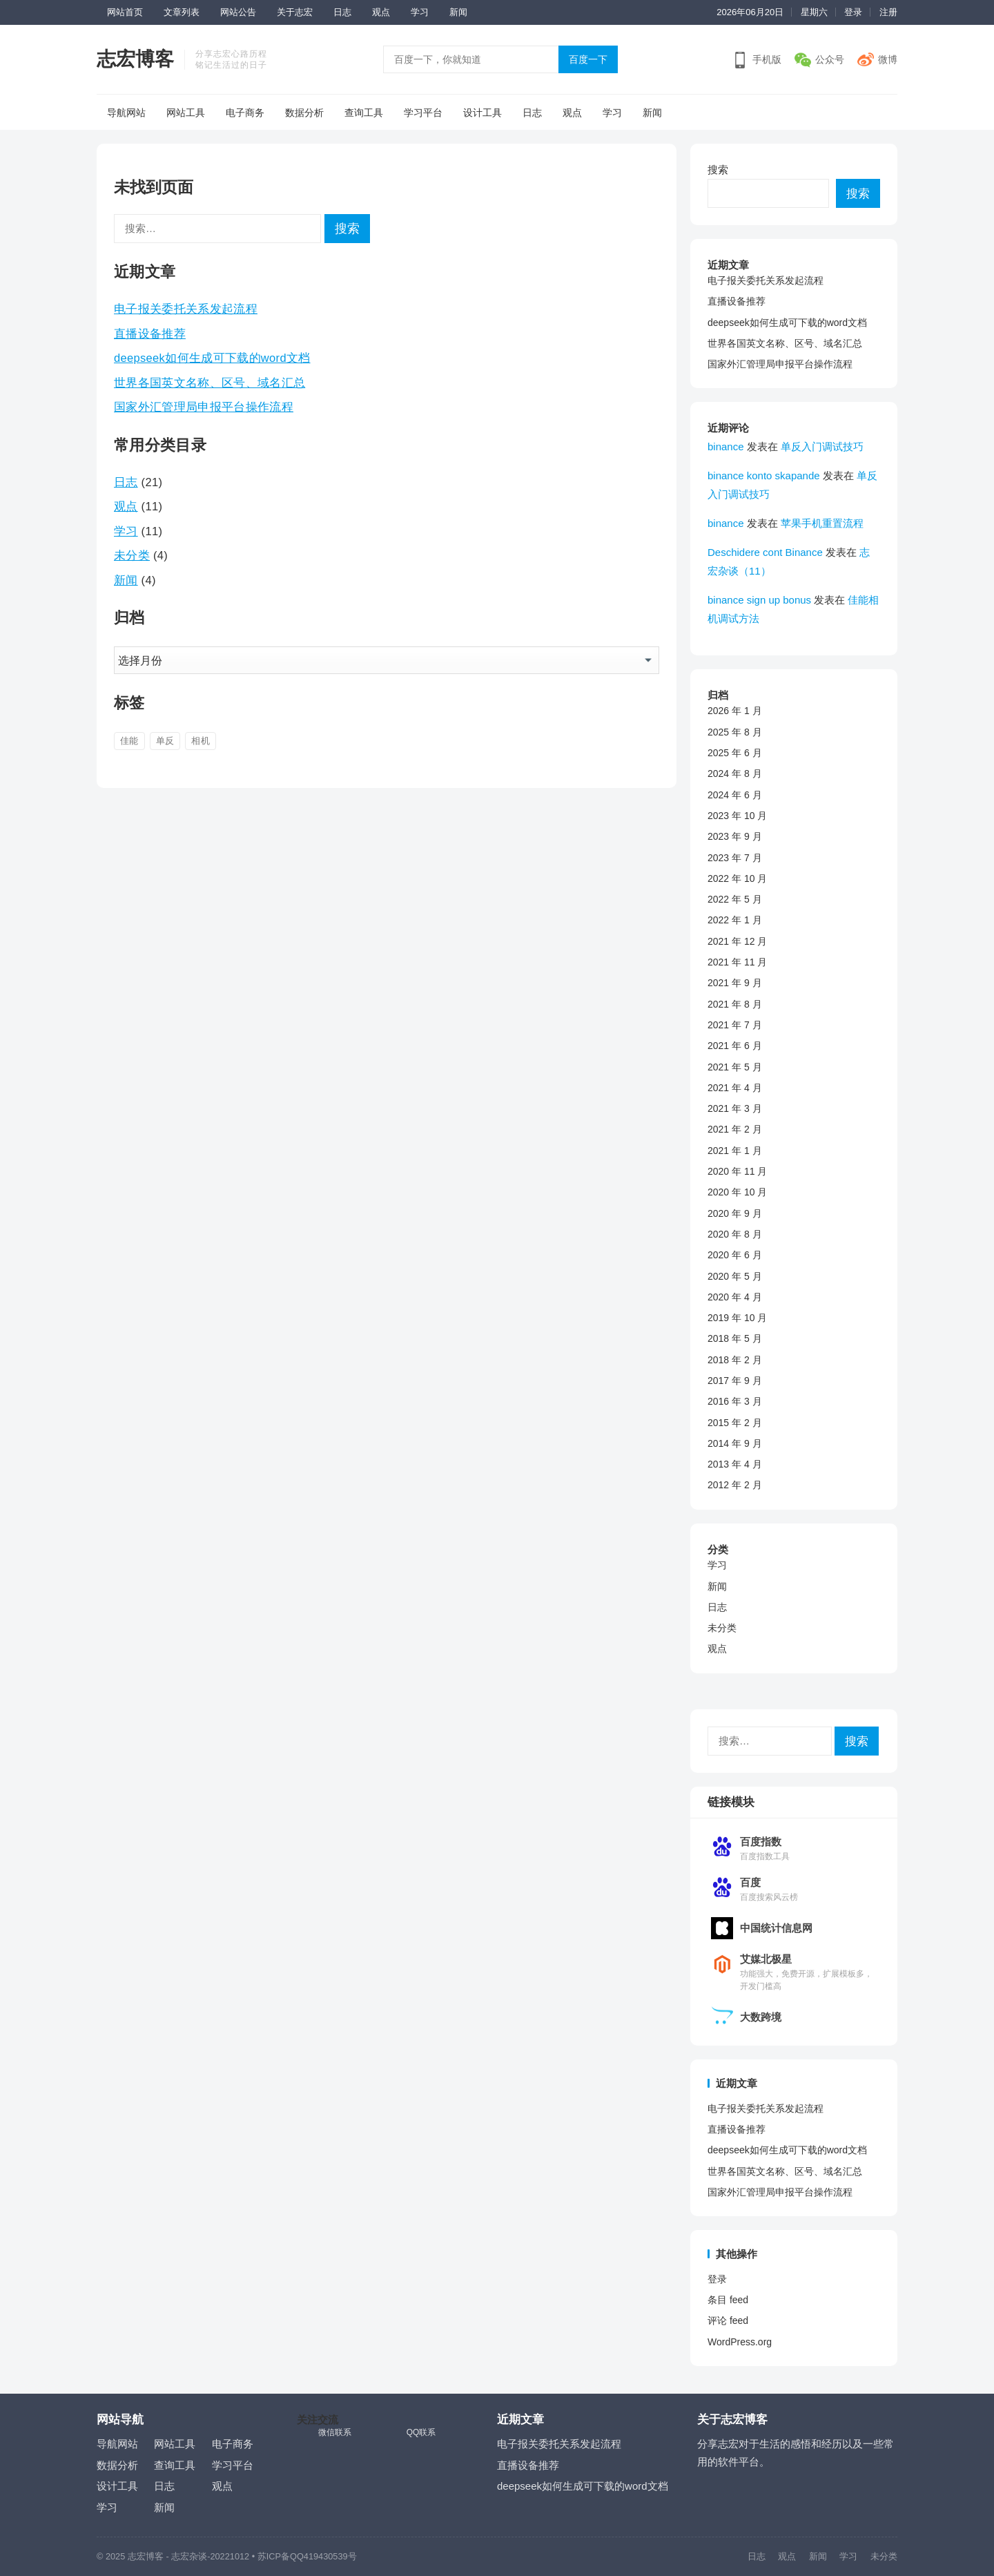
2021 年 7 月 (735, 1024)
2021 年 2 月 (735, 1129)
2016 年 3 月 (735, 1401)
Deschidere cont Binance (765, 552)
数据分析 (304, 112)
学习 (420, 12)
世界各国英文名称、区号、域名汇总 (209, 382)
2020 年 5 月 (735, 1276)
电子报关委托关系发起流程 (185, 308)
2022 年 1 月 (735, 919)
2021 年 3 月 (735, 1108)
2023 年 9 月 (735, 836)
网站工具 (185, 112)
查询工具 (363, 112)
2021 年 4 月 (735, 1087)
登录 (853, 12)
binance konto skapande (764, 475)
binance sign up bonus (759, 600)
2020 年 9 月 (735, 1213)
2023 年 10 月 (737, 815)
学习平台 (423, 112)
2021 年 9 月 (735, 982)
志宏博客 (135, 59)
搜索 (718, 169)
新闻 (458, 12)
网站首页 (125, 12)
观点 (381, 12)
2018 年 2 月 (735, 1359)
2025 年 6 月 (735, 752)
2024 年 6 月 (735, 794)
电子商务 (245, 112)
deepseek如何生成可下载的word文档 (212, 358)
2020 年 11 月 (737, 1171)
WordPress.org (740, 2341)
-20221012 (228, 2556)
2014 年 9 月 (735, 1443)
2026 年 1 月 (735, 710)
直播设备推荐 (150, 333)
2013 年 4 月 (735, 1464)
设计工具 (482, 112)
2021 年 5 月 (735, 1067)
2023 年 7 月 (735, 857)
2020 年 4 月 (735, 1297)
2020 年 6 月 (735, 1254)
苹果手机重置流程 (822, 523)
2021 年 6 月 (735, 1045)
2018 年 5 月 (735, 1338)
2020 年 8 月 (735, 1234)
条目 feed (728, 2299)
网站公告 (238, 12)
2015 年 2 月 (735, 1422)
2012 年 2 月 (735, 1484)
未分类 (132, 555)
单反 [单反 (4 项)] (165, 741)
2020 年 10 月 (737, 1192)
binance (726, 446)
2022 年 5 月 (735, 899)
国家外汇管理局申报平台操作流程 (203, 407)
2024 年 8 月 (735, 773)
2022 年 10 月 (737, 878)
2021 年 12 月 (737, 941)
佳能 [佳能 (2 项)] (129, 741)
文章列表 (181, 12)
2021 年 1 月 (735, 1150)
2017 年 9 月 (735, 1380)
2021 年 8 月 (735, 1004)
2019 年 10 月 (737, 1317)
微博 (887, 59)
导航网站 (126, 112)
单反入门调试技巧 (822, 446)
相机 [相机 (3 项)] (200, 741)
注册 (888, 12)
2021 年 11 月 (737, 962)
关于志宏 (295, 12)
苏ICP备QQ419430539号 (307, 2556)
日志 (342, 12)
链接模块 (731, 1802)
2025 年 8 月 (735, 732)
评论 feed (728, 2320)
